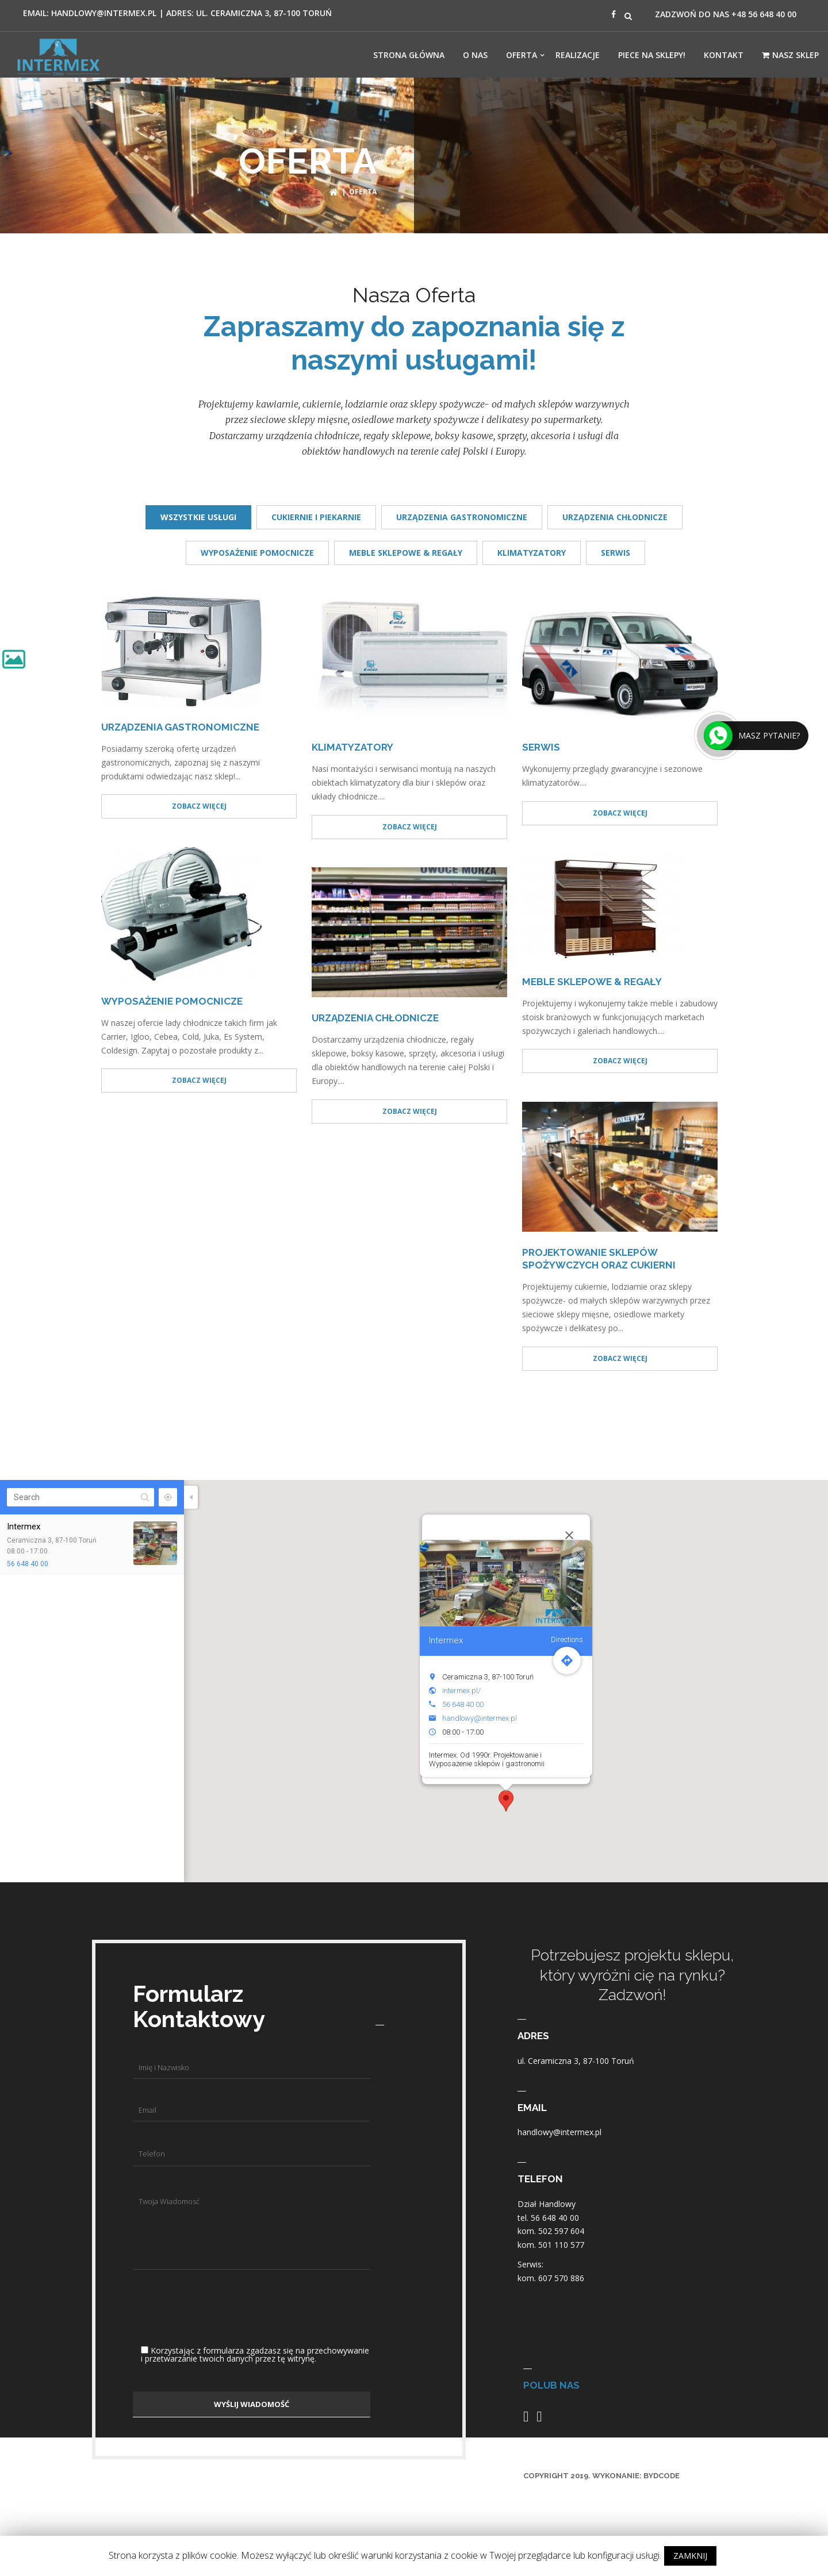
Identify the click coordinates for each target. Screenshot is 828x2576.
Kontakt (723, 54)
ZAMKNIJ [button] (690, 2555)
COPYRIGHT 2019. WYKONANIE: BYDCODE (601, 2475)
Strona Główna (408, 54)
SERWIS (615, 552)
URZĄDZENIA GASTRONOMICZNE (461, 517)
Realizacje (577, 54)
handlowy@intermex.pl (479, 1718)
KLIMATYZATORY (531, 552)
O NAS (475, 54)
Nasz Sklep (790, 54)
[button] (506, 1801)
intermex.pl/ (461, 1690)
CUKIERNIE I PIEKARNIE (316, 517)
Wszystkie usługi (198, 517)
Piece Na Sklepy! (651, 54)
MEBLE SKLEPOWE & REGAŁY (405, 552)
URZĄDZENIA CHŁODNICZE (615, 517)
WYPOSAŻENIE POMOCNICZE (257, 552)
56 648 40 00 (27, 1564)
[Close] (569, 1535)
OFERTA (521, 54)
